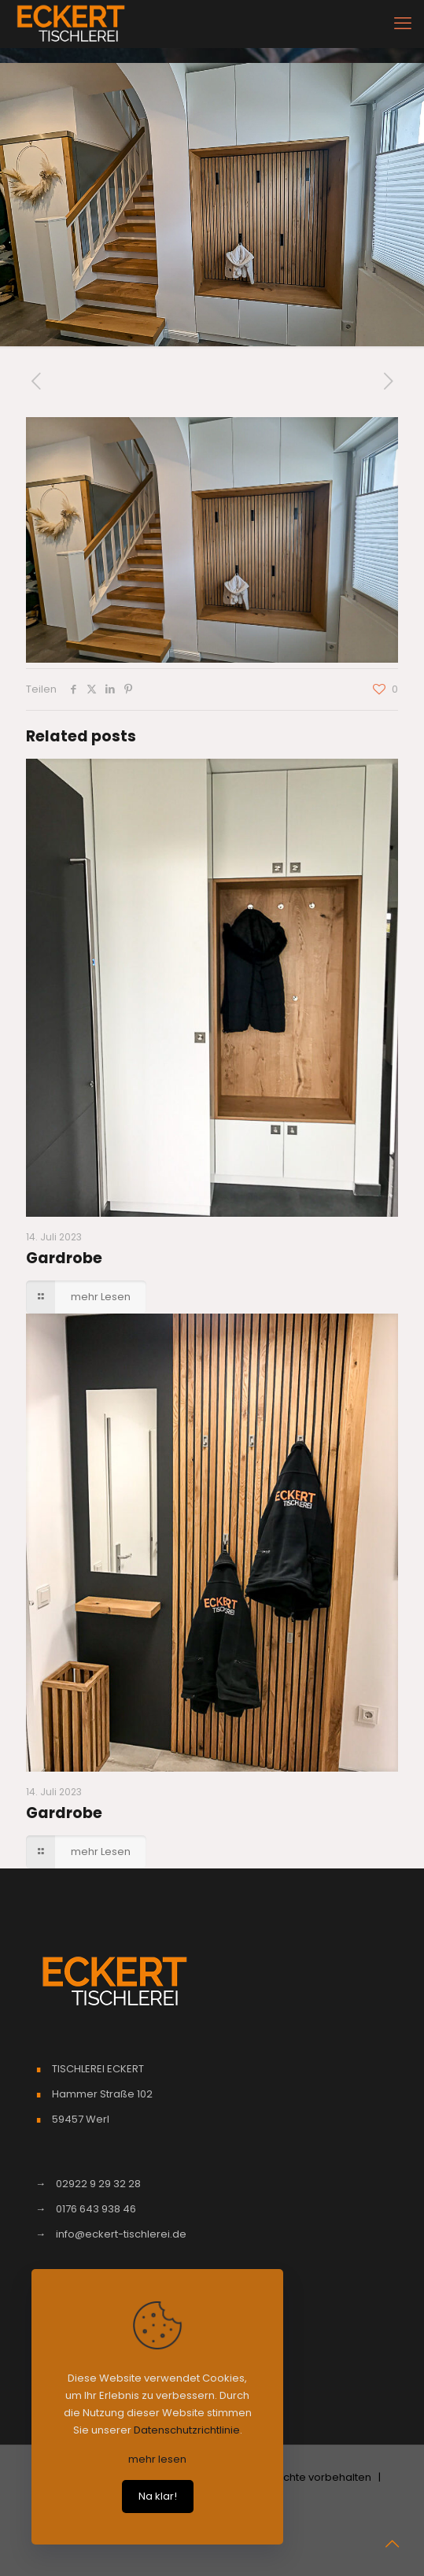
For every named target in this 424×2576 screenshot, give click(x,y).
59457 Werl (80, 2119)
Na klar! (157, 2496)
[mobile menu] (402, 23)
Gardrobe (64, 1258)
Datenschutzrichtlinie (187, 2430)
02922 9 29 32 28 (98, 2183)
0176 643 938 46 (96, 2208)
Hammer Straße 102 (102, 2093)
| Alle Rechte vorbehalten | (311, 2477)
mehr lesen (157, 2459)
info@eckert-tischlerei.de (121, 2234)
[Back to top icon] (391, 2543)
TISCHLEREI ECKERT (98, 2068)
